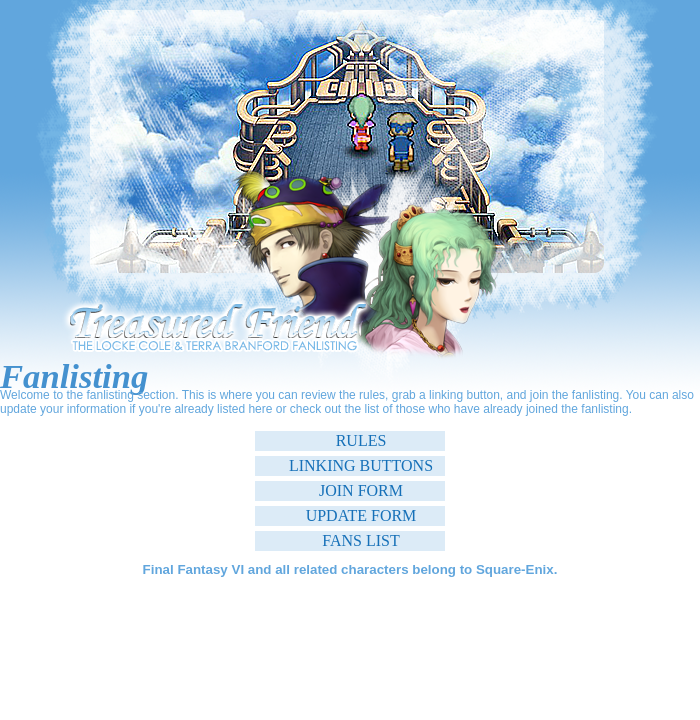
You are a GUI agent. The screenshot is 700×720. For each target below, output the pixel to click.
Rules (361, 440)
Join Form (361, 490)
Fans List (361, 540)
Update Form (361, 515)
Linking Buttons (361, 465)
